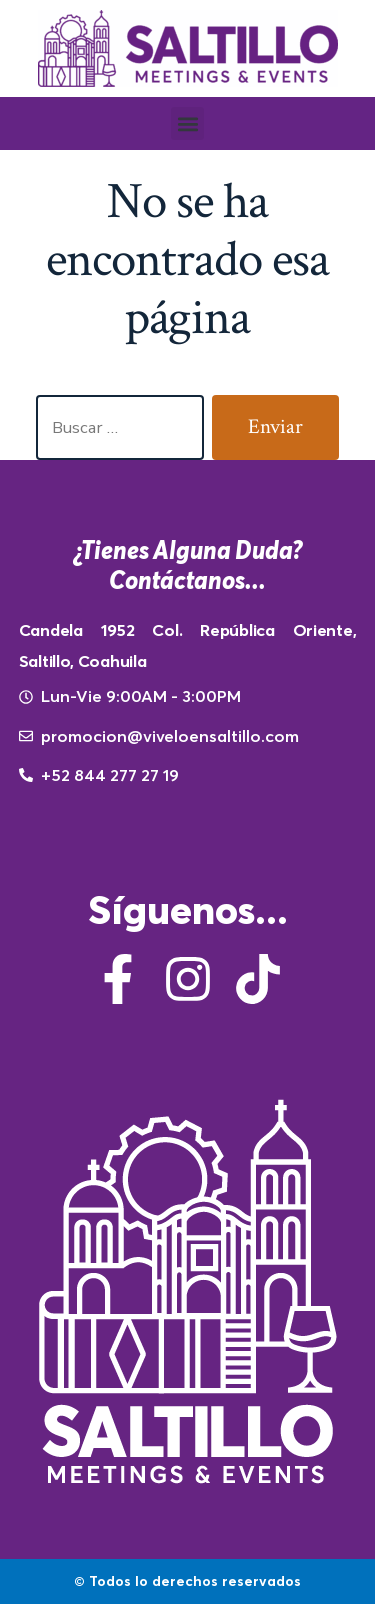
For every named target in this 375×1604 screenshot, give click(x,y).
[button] (187, 123)
